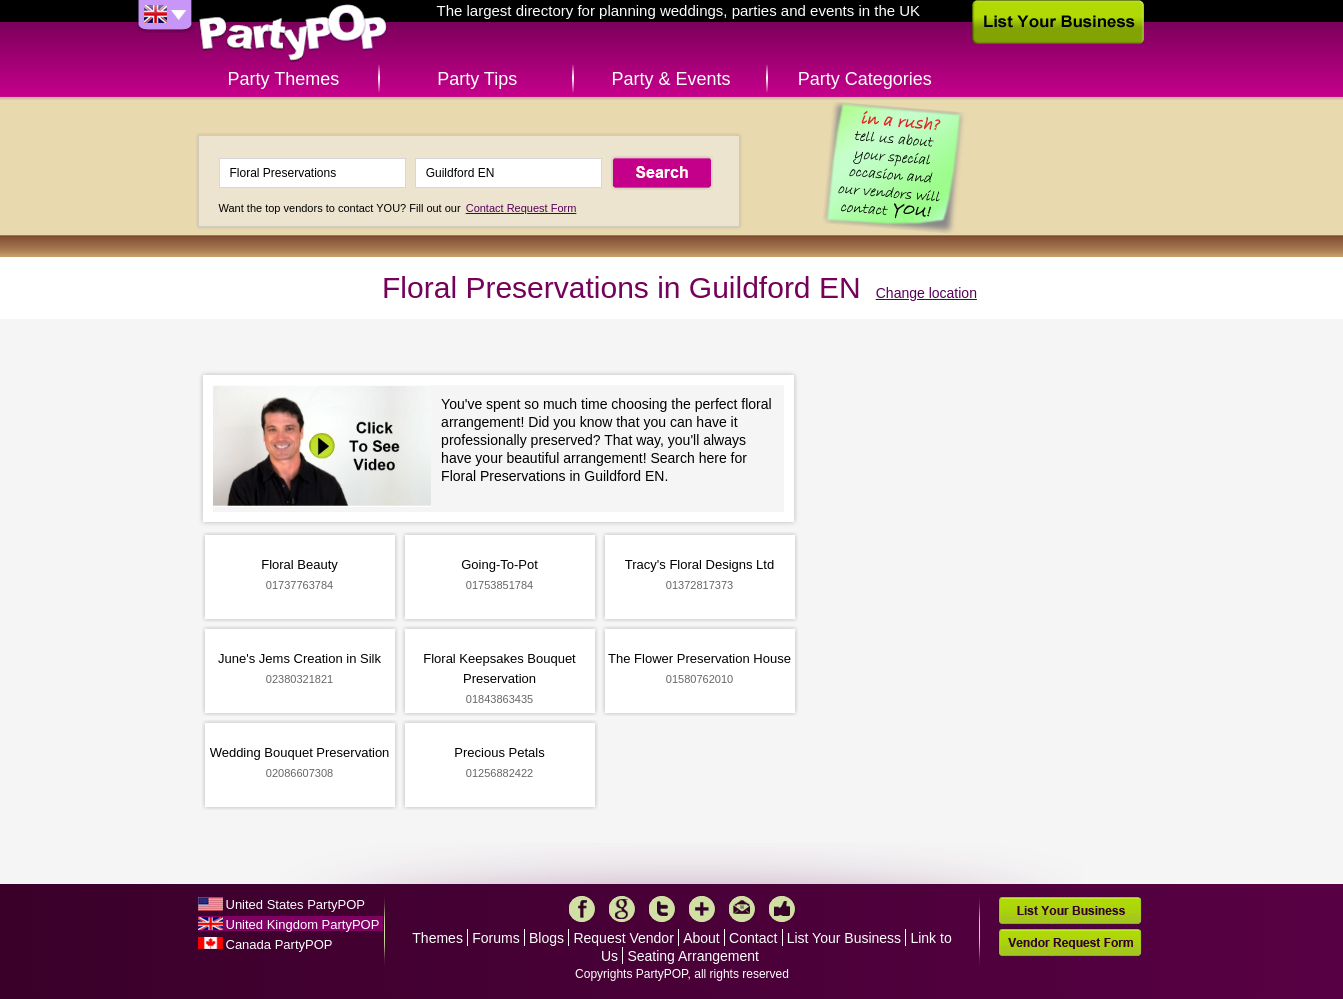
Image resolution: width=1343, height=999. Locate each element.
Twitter (662, 909)
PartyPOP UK (293, 33)
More (702, 909)
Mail (742, 909)
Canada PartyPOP (279, 944)
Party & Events (670, 79)
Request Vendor (623, 938)
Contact (753, 938)
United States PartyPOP (295, 904)
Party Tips (477, 79)
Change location (926, 293)
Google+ (622, 909)
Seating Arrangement (693, 956)
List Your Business (844, 938)
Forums (495, 938)
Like (782, 909)
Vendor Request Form (1070, 942)
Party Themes (284, 79)
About (701, 938)
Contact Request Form (521, 208)
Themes (437, 938)
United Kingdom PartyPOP (303, 924)
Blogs (546, 938)
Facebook (582, 909)
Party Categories (865, 79)
